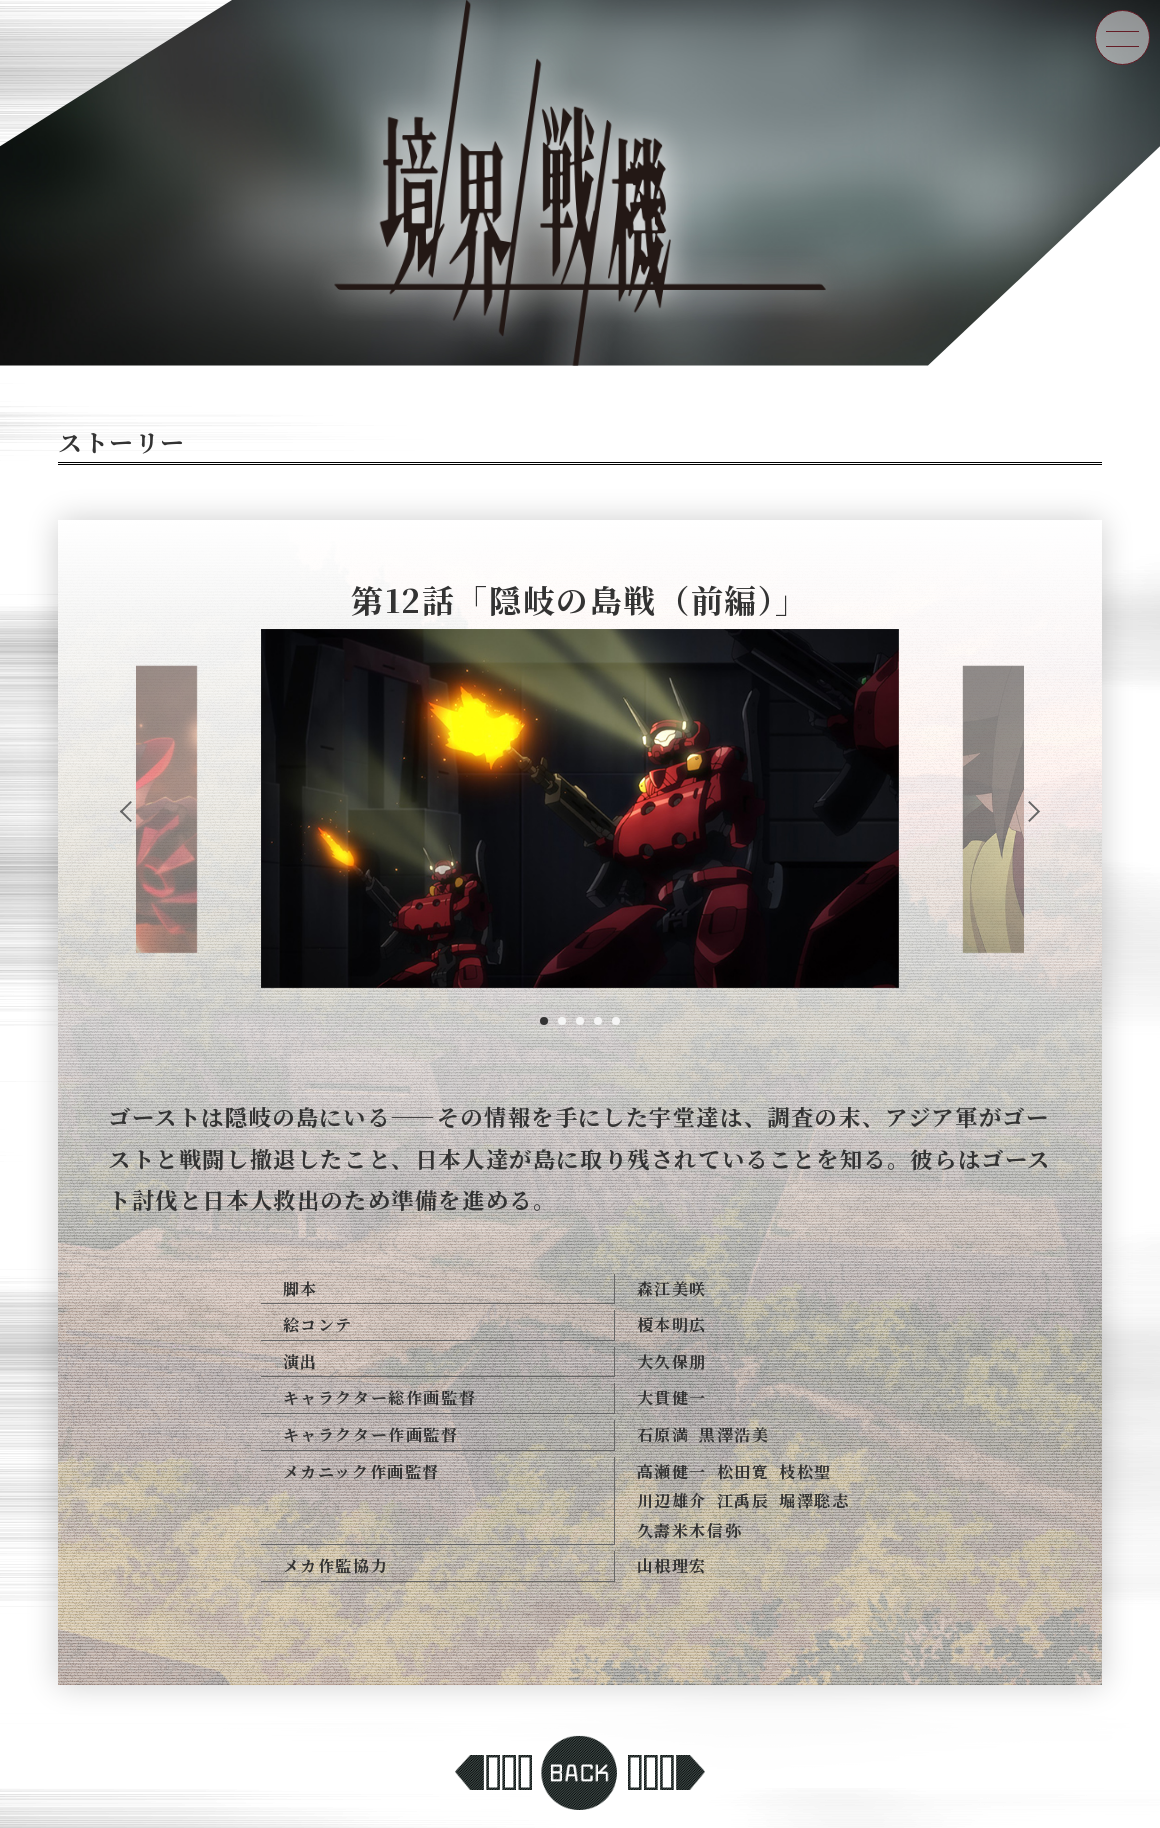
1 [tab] (544, 1021)
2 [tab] (562, 1021)
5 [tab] (616, 1021)
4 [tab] (598, 1021)
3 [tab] (580, 1021)
